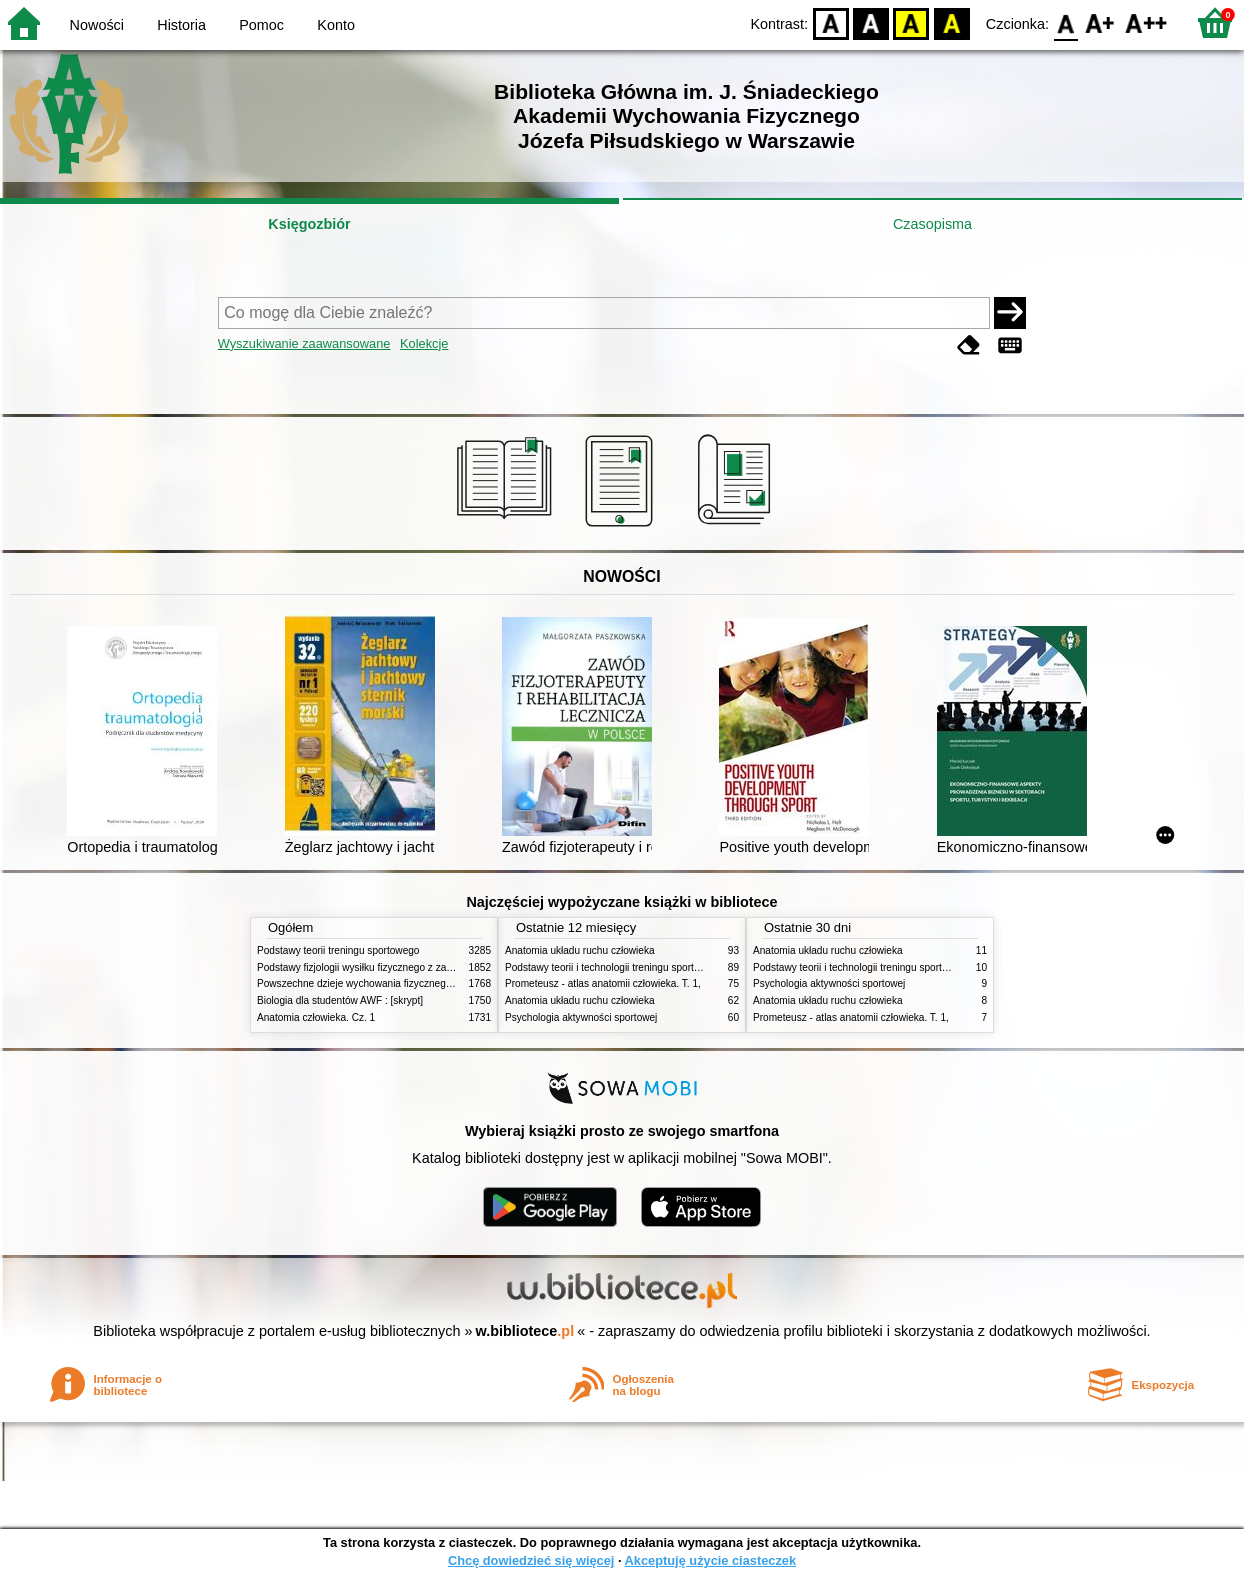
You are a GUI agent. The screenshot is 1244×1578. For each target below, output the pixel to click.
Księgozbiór (309, 224)
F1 (1100, 22)
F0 (1065, 22)
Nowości (97, 25)
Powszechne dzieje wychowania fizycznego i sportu (372, 983)
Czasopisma (932, 224)
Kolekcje (424, 343)
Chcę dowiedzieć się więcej (531, 1560)
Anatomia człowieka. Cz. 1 (316, 1017)
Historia (181, 25)
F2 (1146, 22)
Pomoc (261, 25)
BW (871, 22)
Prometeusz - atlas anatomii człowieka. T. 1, (603, 983)
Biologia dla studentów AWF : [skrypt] (340, 1000)
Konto (336, 25)
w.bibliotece (525, 1331)
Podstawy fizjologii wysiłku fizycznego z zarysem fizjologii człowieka (408, 967)
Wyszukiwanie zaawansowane (304, 343)
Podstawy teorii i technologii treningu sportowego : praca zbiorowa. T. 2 (663, 967)
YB (911, 22)
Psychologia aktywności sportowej (581, 1017)
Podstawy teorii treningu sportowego (338, 950)
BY (951, 22)
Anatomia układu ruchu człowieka (580, 950)
